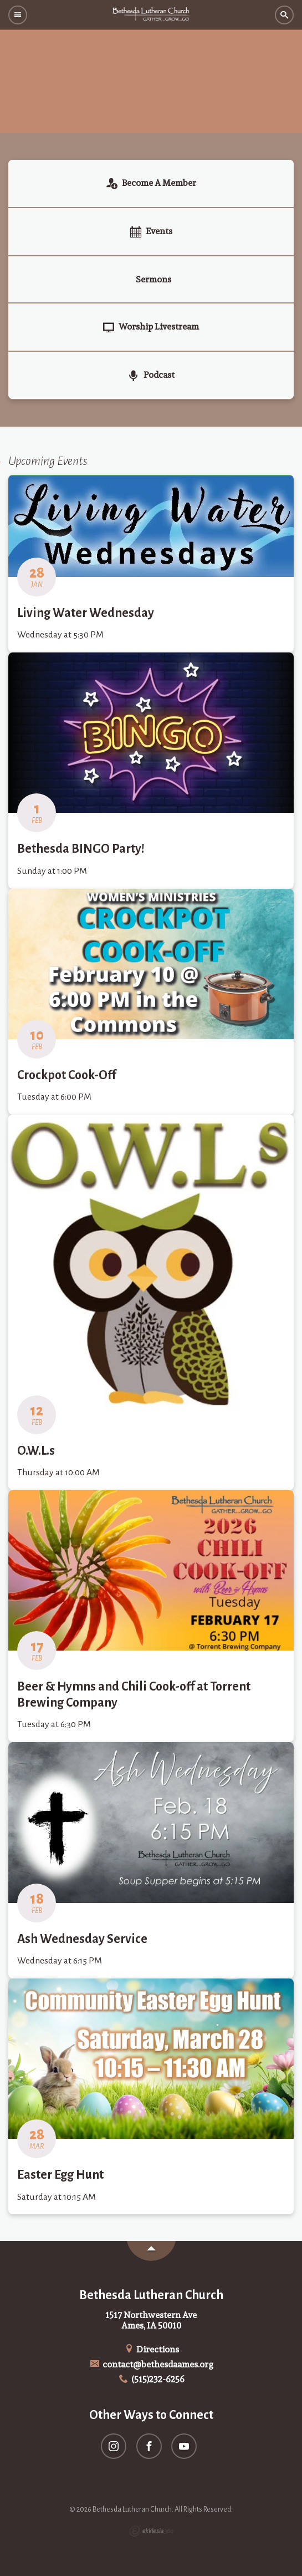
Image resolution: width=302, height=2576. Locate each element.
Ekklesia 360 (151, 2531)
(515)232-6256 (151, 2379)
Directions (151, 2349)
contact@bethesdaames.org (151, 2364)
